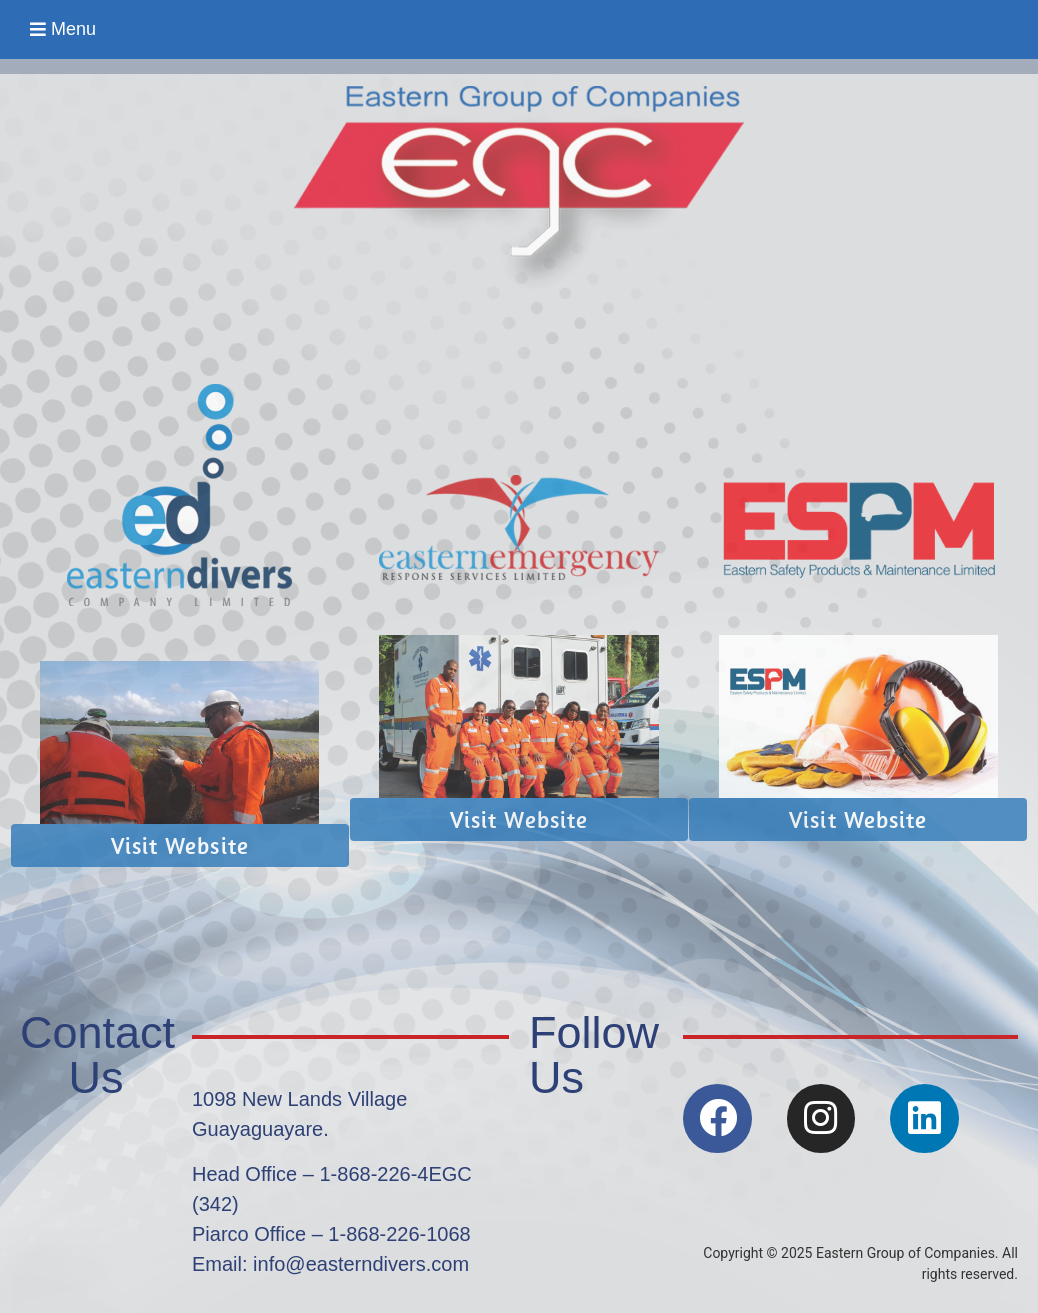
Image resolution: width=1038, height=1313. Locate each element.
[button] (63, 29)
